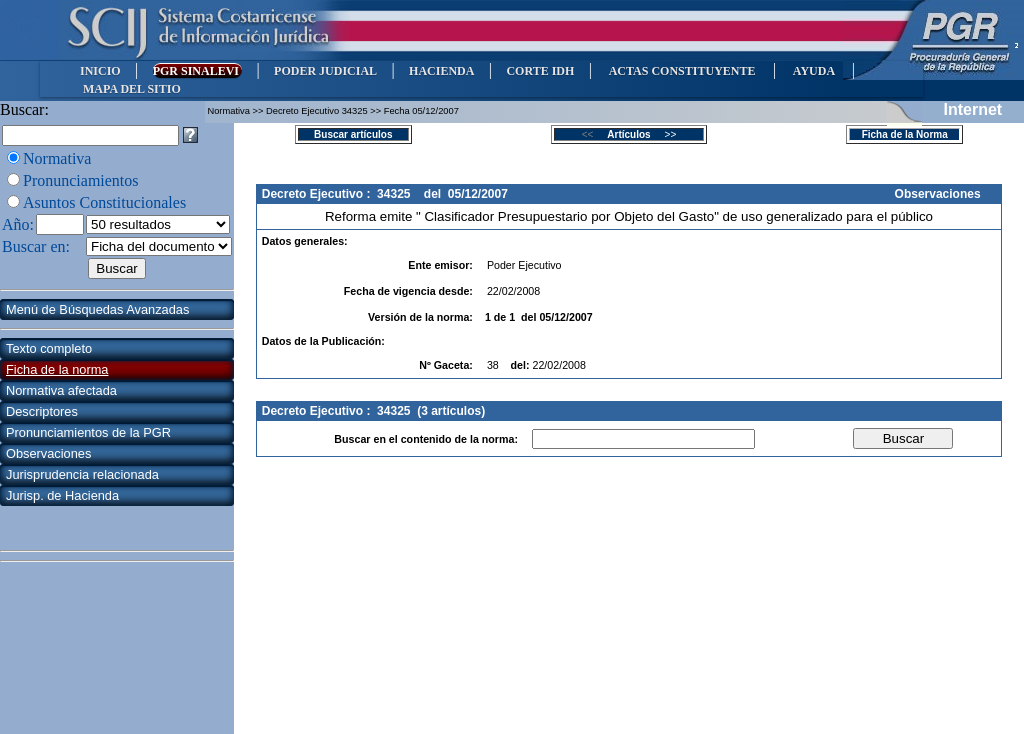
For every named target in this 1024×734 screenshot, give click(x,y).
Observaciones (48, 453)
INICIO (100, 71)
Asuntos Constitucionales (104, 202)
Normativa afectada (61, 390)
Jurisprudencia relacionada (82, 474)
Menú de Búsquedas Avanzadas (97, 309)
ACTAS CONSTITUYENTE (682, 71)
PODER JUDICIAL (325, 71)
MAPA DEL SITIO (132, 89)
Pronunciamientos (81, 180)
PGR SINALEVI (197, 71)
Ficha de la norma (57, 369)
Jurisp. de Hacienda (62, 495)
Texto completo (49, 348)
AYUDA (813, 71)
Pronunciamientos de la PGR (88, 432)
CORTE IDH (540, 71)
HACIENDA (441, 71)
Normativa (57, 158)
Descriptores (42, 411)
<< (593, 134)
